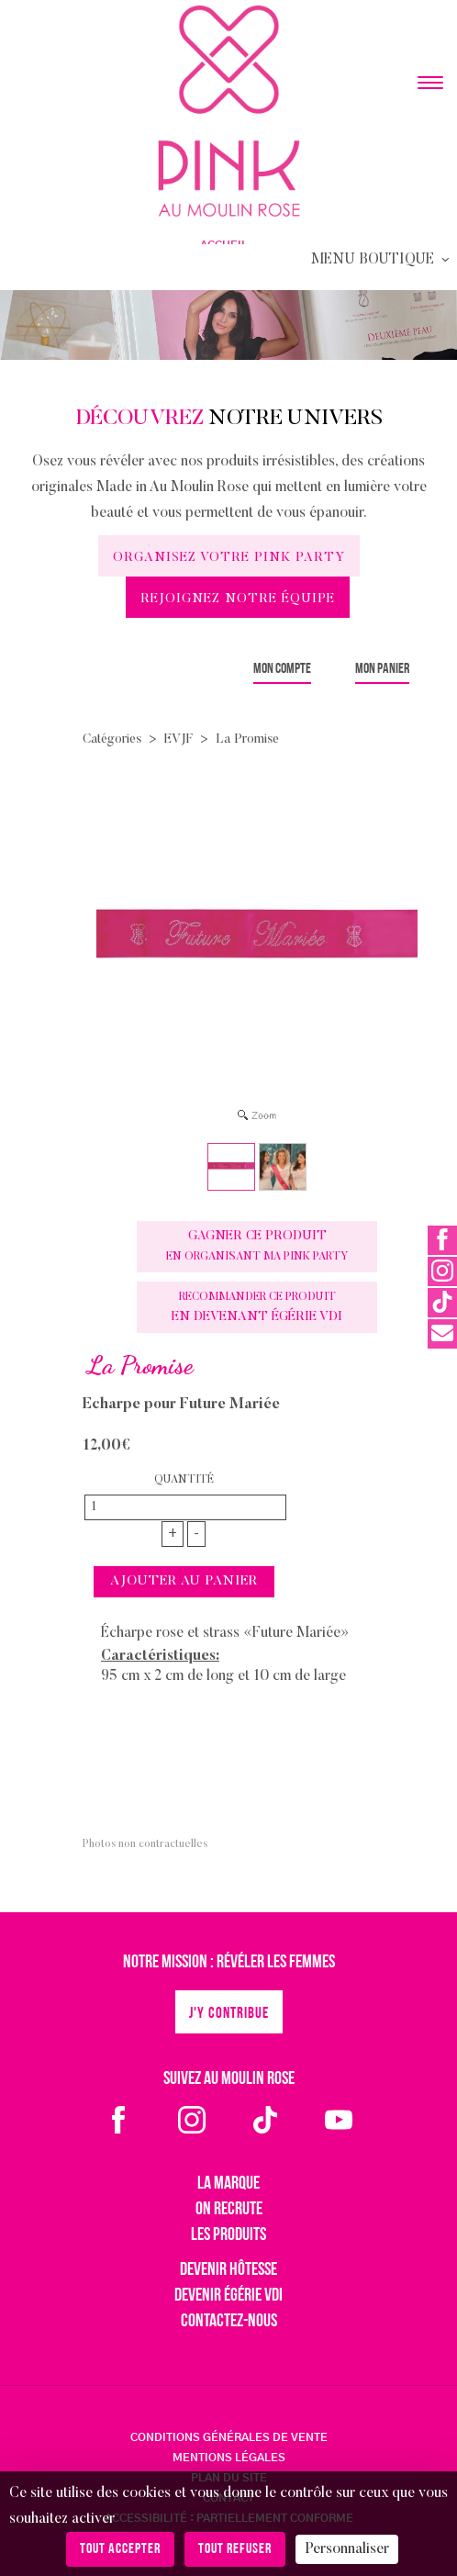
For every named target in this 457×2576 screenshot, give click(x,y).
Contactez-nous (229, 2322)
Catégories (112, 740)
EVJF (178, 740)
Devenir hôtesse (228, 2270)
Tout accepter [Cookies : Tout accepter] (120, 2549)
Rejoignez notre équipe (237, 599)
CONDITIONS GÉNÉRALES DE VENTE (229, 2437)
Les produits (228, 2235)
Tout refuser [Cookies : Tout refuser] (235, 2549)
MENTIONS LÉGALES (229, 2457)
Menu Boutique (381, 259)
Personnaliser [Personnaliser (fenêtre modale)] (347, 2549)
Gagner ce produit (257, 1246)
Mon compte (282, 669)
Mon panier (382, 669)
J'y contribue (229, 2014)
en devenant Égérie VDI (257, 1308)
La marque (228, 2184)
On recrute (228, 2210)
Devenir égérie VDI (228, 2296)
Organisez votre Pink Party (229, 558)
